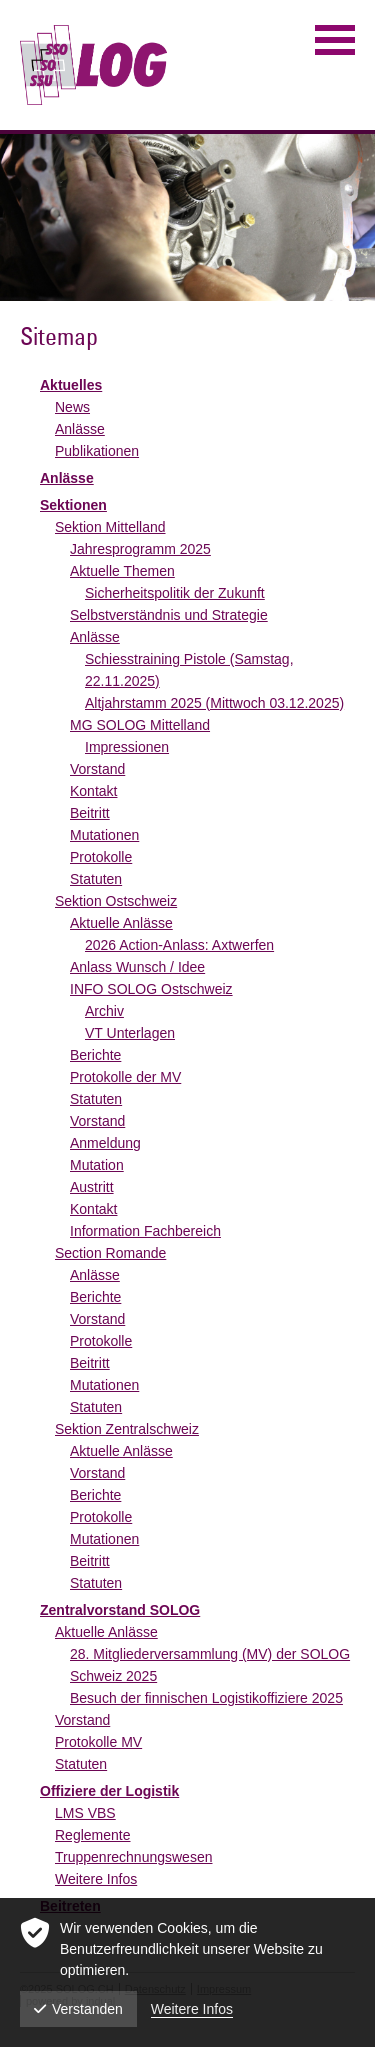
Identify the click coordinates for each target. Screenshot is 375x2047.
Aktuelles (71, 385)
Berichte (95, 1055)
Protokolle (101, 857)
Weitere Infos (96, 1879)
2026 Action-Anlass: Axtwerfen (179, 945)
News (72, 407)
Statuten (96, 879)
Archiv (104, 1011)
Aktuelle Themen (122, 571)
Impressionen (127, 747)
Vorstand (97, 769)
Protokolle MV (98, 1742)
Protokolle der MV (125, 1077)
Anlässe (80, 429)
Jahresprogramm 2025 (140, 549)
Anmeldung (105, 1143)
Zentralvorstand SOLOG (120, 1610)
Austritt (92, 1187)
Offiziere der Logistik (109, 1791)
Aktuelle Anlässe (121, 923)
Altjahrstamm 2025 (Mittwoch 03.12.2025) (214, 703)
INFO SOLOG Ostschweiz (151, 989)
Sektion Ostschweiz (116, 901)
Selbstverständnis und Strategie (169, 615)
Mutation (97, 1165)
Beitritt (90, 813)
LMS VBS (85, 1813)
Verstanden (78, 2009)
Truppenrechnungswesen (133, 1857)
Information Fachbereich (145, 1231)
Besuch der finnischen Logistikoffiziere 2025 (206, 1698)
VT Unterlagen (130, 1033)
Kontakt (93, 791)
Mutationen (104, 835)
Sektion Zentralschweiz (127, 1429)
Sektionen (73, 505)
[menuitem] (197, 385)
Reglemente (93, 1835)
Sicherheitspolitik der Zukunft (175, 593)
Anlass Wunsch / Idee (137, 967)
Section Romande (110, 1253)
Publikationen (97, 451)
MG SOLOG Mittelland (140, 725)
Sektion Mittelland (110, 527)
